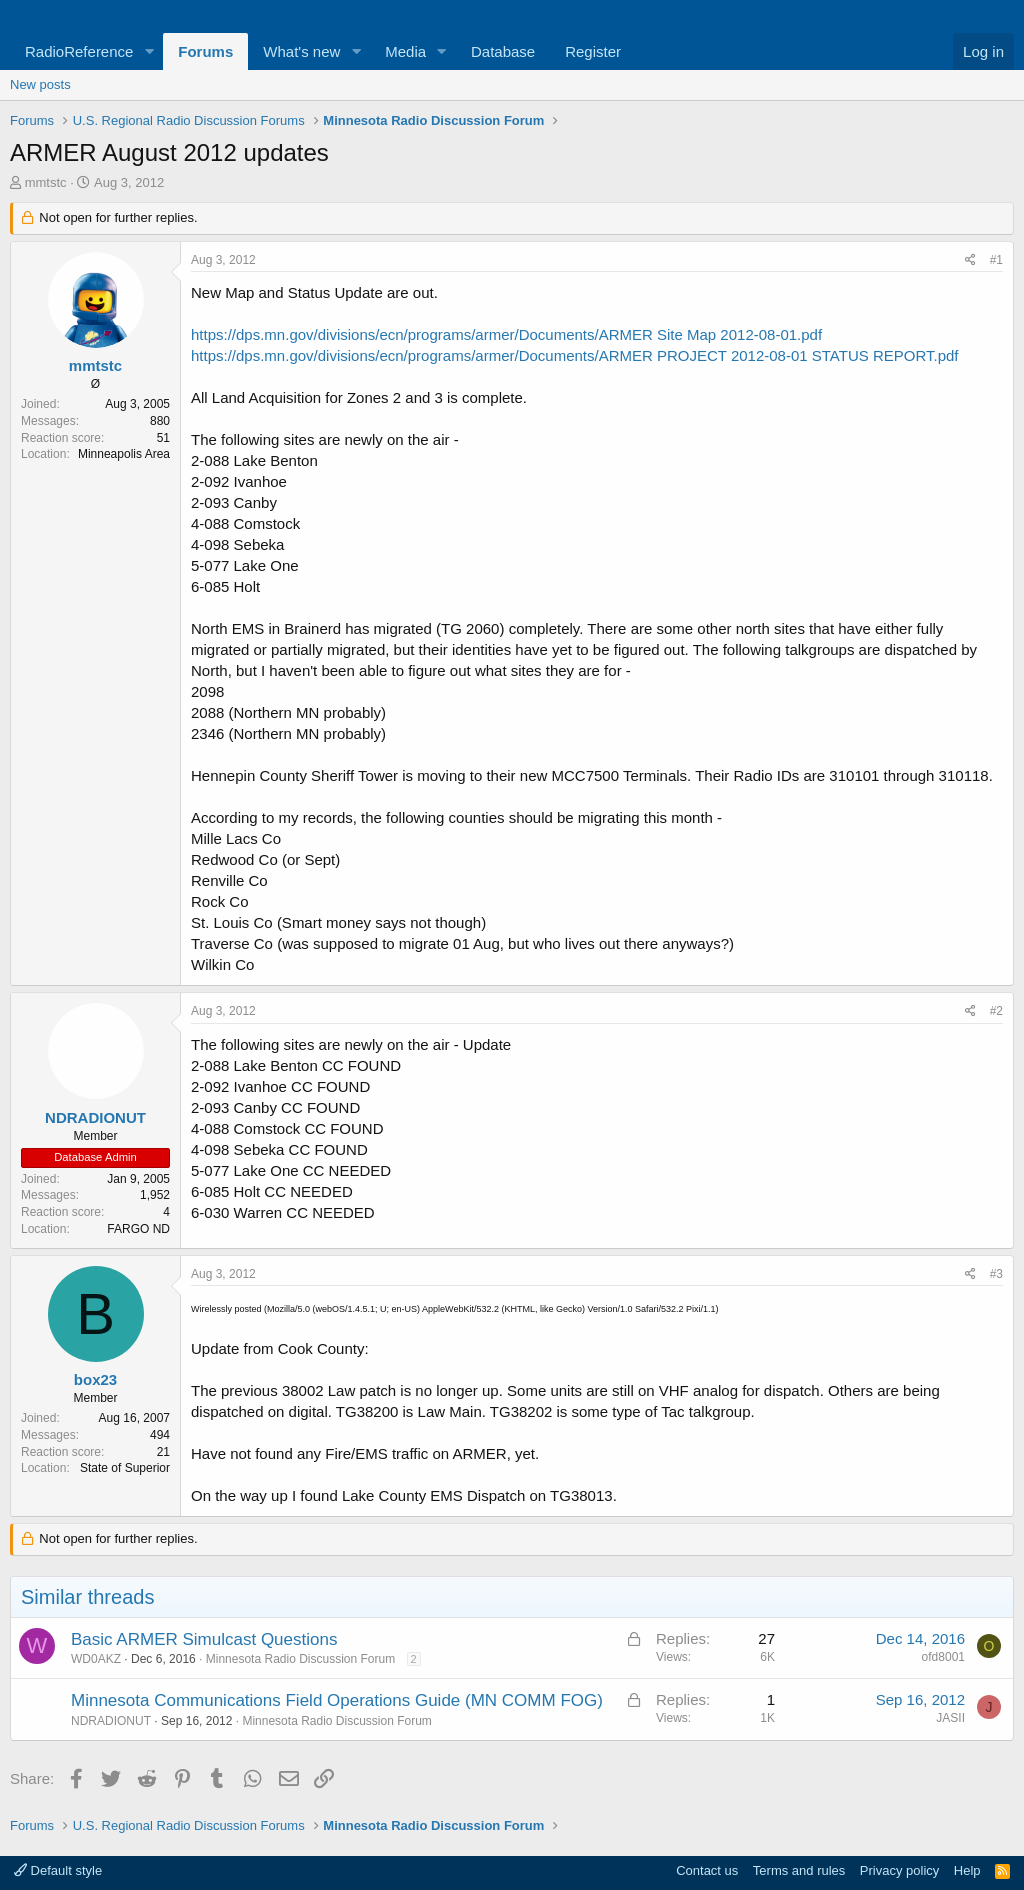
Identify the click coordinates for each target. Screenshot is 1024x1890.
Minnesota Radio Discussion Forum (300, 1659)
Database (503, 51)
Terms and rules (799, 1870)
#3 (996, 1274)
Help (967, 1870)
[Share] (970, 260)
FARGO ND (138, 1229)
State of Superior (125, 1468)
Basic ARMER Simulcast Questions (204, 1639)
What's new (301, 51)
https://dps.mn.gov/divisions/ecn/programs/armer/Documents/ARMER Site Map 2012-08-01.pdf (506, 334)
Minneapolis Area (124, 454)
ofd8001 (943, 1657)
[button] (149, 51)
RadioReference (79, 51)
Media (405, 51)
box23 (95, 1379)
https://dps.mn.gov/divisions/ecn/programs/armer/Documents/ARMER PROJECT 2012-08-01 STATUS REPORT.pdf (575, 355)
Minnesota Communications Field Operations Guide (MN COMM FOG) (337, 1700)
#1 (996, 260)
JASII (950, 1718)
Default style (58, 1870)
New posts (40, 84)
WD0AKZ (96, 1659)
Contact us (707, 1870)
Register (593, 51)
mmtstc (46, 182)
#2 (996, 1011)
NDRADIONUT (95, 1117)
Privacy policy (899, 1870)
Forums (205, 51)
